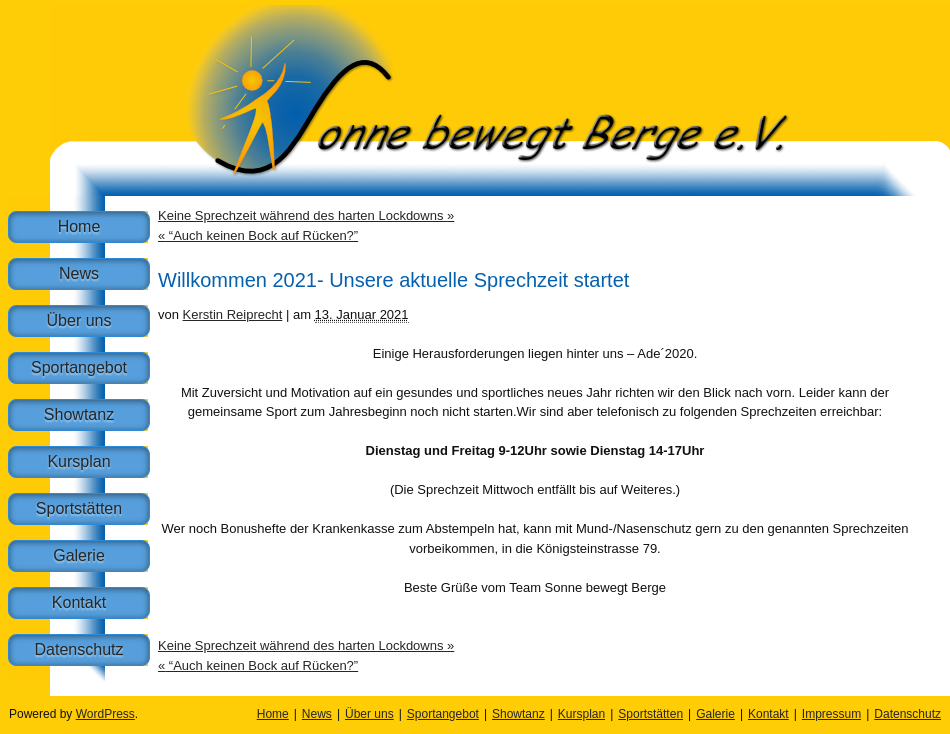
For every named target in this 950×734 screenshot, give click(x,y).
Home (79, 226)
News (79, 273)
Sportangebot (79, 367)
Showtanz (79, 414)
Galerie (79, 555)
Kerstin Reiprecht (233, 314)
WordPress (105, 714)
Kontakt (79, 602)
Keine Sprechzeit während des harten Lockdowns (306, 215)
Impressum (831, 714)
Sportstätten (79, 508)
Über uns (79, 320)
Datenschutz (79, 649)
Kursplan (78, 461)
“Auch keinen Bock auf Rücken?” (258, 235)
